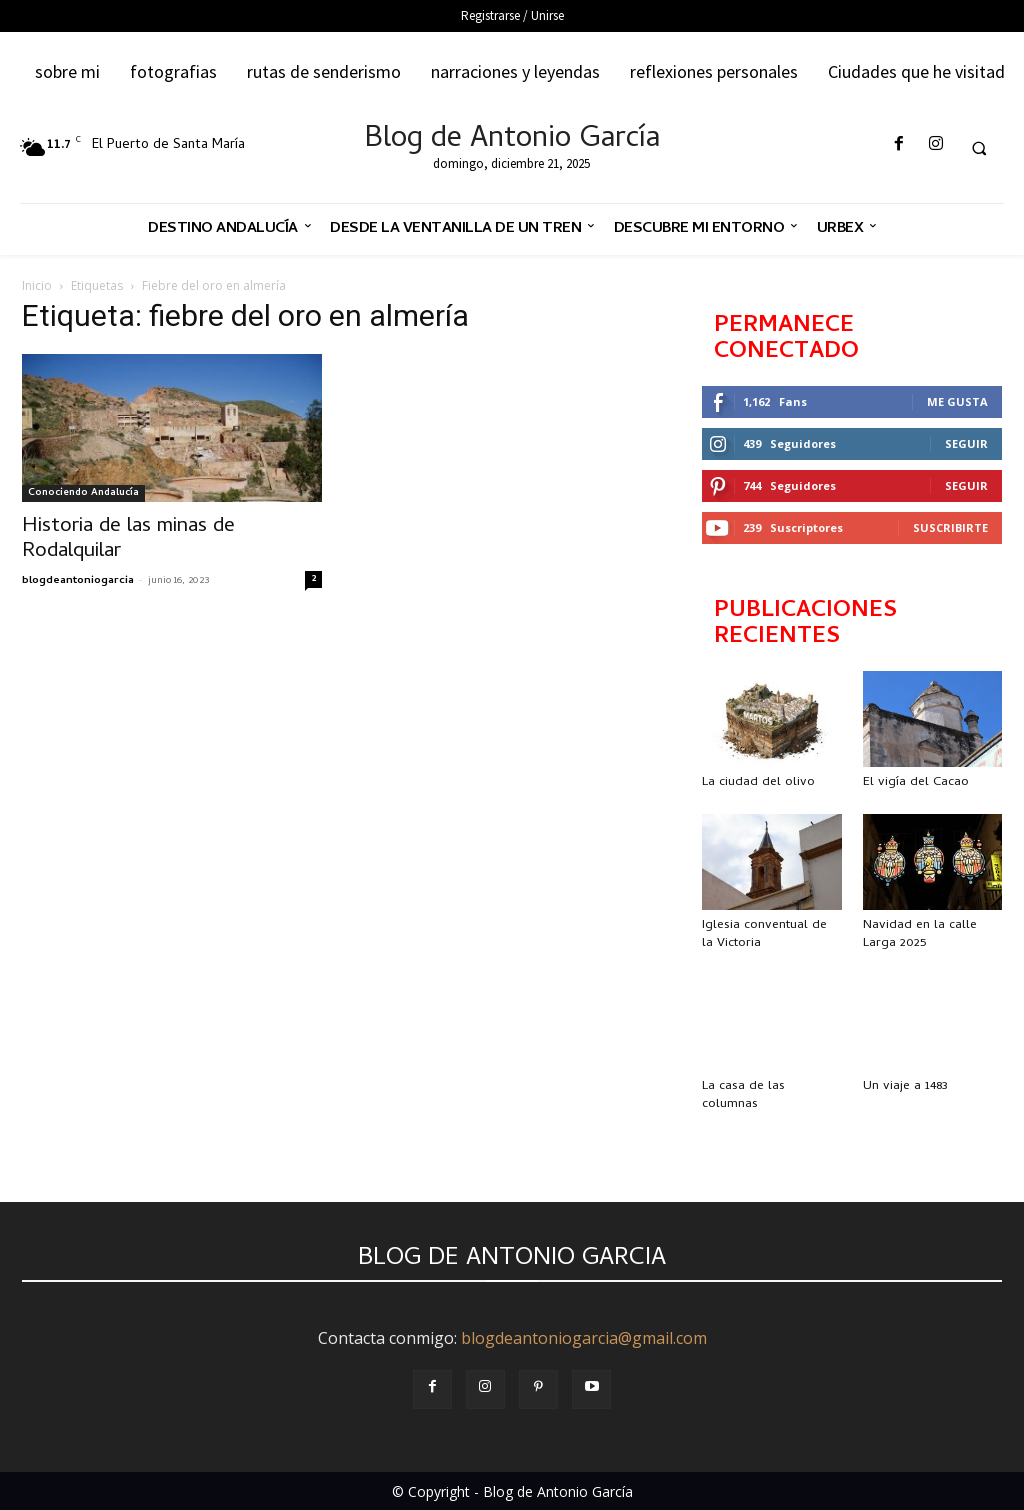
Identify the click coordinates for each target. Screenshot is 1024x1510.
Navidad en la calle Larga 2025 (920, 934)
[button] (979, 148)
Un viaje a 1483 (905, 1086)
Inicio (37, 285)
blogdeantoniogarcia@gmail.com (584, 1338)
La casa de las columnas (743, 1095)
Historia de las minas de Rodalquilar (128, 539)
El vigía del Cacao (916, 782)
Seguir (966, 443)
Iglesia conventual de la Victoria (764, 934)
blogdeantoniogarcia (78, 581)
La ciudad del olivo (758, 782)
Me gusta (957, 401)
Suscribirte (950, 527)
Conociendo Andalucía (83, 493)
